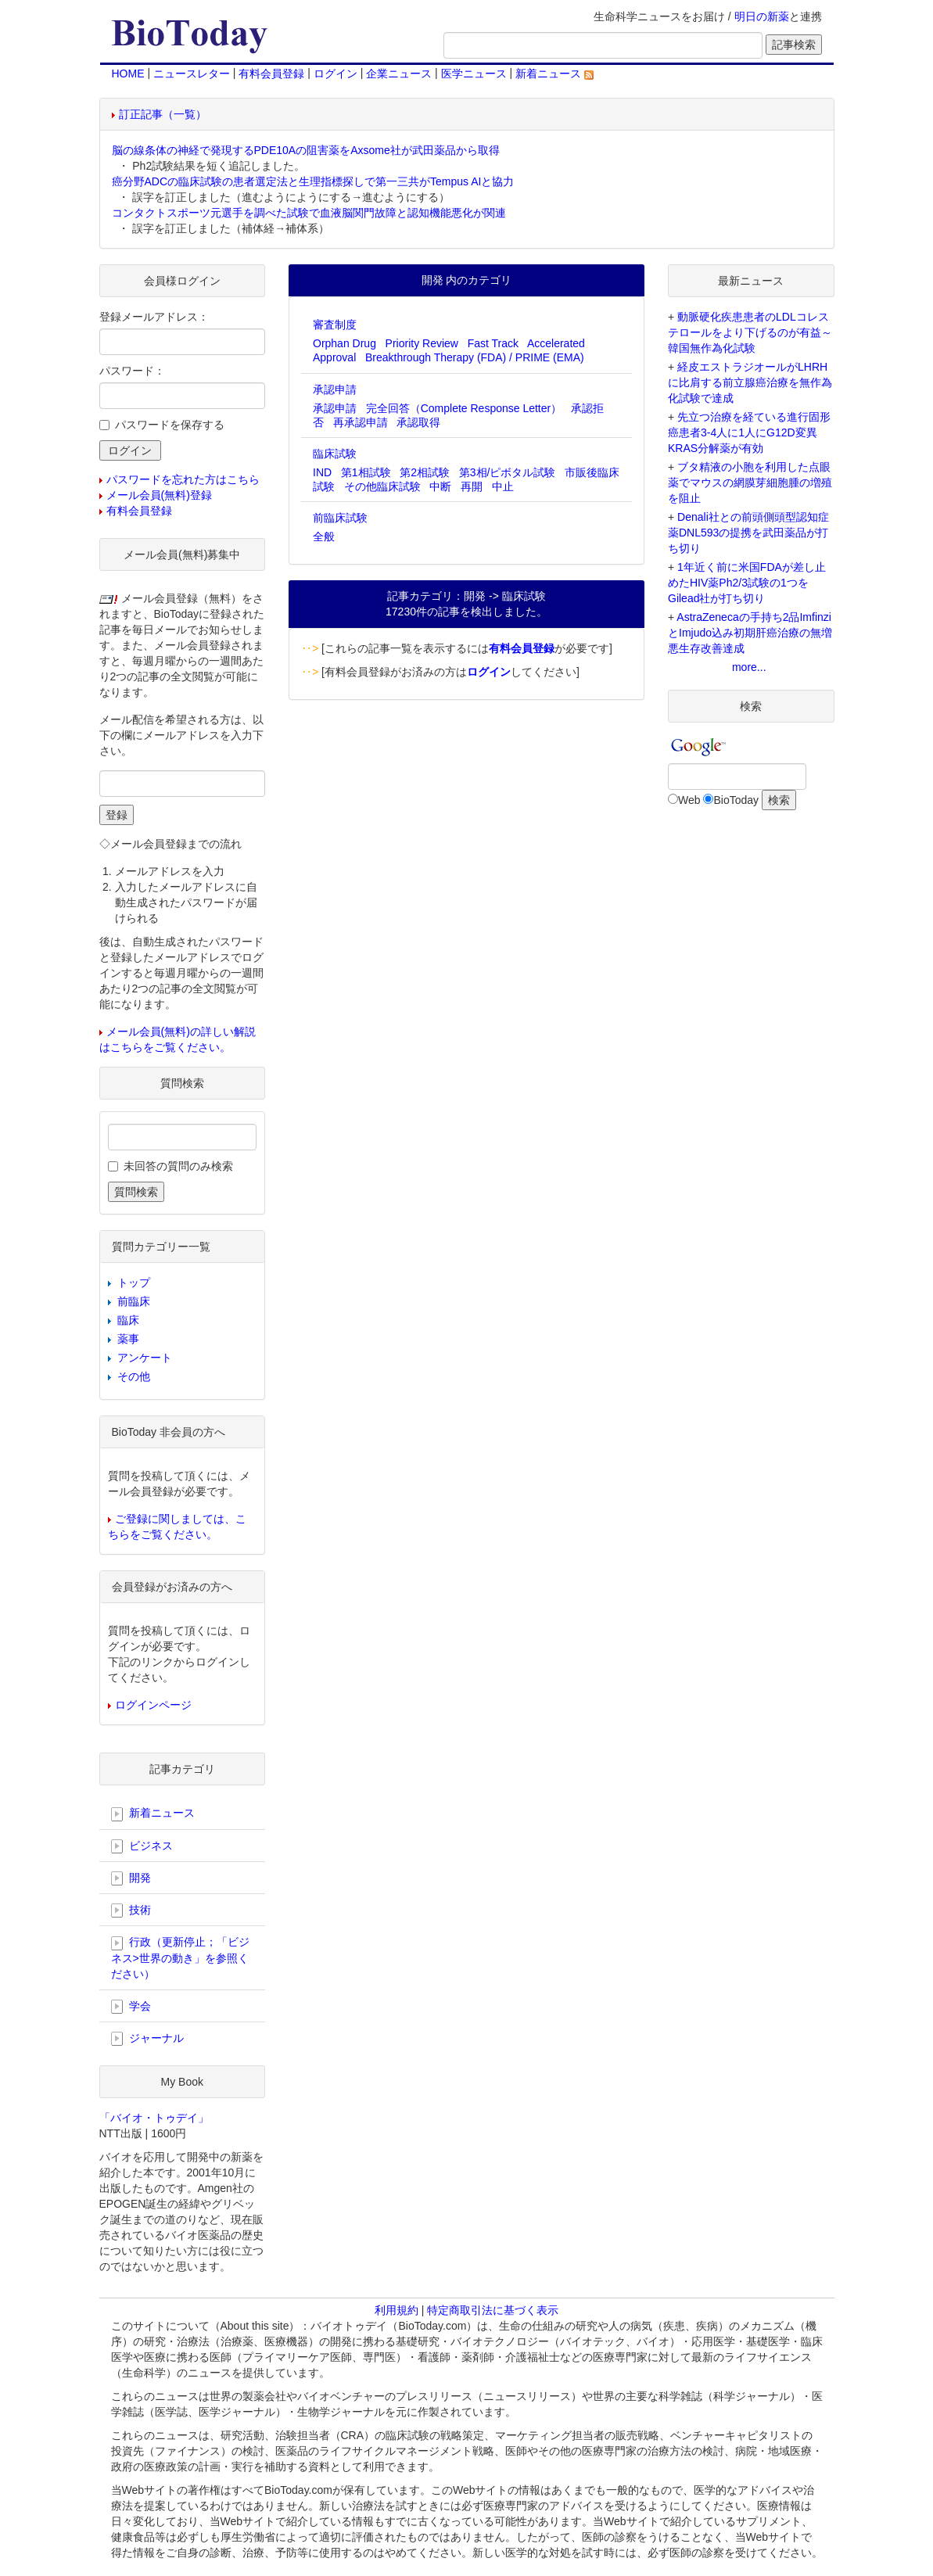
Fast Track (493, 343)
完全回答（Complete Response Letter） (464, 408)
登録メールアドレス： (154, 316)
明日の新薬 (761, 16)
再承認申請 (360, 422)
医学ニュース (474, 73)
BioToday (736, 800)
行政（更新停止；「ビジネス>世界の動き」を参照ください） (180, 1957)
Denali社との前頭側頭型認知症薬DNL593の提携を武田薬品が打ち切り (748, 532)
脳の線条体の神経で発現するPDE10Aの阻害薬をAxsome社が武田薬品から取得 (306, 150)
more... (749, 667)
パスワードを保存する (169, 424)
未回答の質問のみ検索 (178, 1166)
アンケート (144, 1357)
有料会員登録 (271, 73)
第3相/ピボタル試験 (507, 472)
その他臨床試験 (382, 486)
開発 (131, 1878)
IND (322, 472)
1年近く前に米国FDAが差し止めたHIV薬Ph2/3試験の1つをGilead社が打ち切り (747, 583)
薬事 (128, 1339)
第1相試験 (366, 472)
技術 (131, 1910)
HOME (128, 73)
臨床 (128, 1320)
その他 (133, 1376)
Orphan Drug (344, 343)
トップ (133, 1282)
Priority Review (422, 343)
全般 (324, 536)
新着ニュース (554, 73)
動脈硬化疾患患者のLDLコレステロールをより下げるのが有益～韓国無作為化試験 (750, 332)
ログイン (335, 73)
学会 (131, 2007)
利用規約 (396, 2310)
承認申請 (335, 389)
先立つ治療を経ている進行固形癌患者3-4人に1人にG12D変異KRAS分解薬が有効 (749, 432)
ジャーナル (148, 2039)
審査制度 (335, 324)
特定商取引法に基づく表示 (492, 2310)
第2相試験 (425, 472)
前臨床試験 (340, 517)
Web (689, 800)
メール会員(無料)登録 (159, 495)
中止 (503, 486)
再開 (472, 486)
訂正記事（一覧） (162, 114)
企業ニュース (399, 73)
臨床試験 (335, 453)
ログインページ (153, 1705)
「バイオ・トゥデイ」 (154, 2117)
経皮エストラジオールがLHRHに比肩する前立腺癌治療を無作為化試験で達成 (750, 382)
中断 (440, 486)
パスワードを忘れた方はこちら (183, 479)
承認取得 (418, 422)
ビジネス (142, 1846)
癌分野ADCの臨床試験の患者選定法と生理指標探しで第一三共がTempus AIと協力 (313, 181)
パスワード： (132, 370)
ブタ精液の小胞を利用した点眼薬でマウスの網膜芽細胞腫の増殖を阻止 (750, 482)
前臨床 (133, 1301)
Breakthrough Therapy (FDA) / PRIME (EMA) (474, 357)
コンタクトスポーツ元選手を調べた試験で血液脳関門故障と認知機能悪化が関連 (309, 212)
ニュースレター (191, 73)
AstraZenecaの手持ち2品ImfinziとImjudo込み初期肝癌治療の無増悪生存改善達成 (750, 633)
